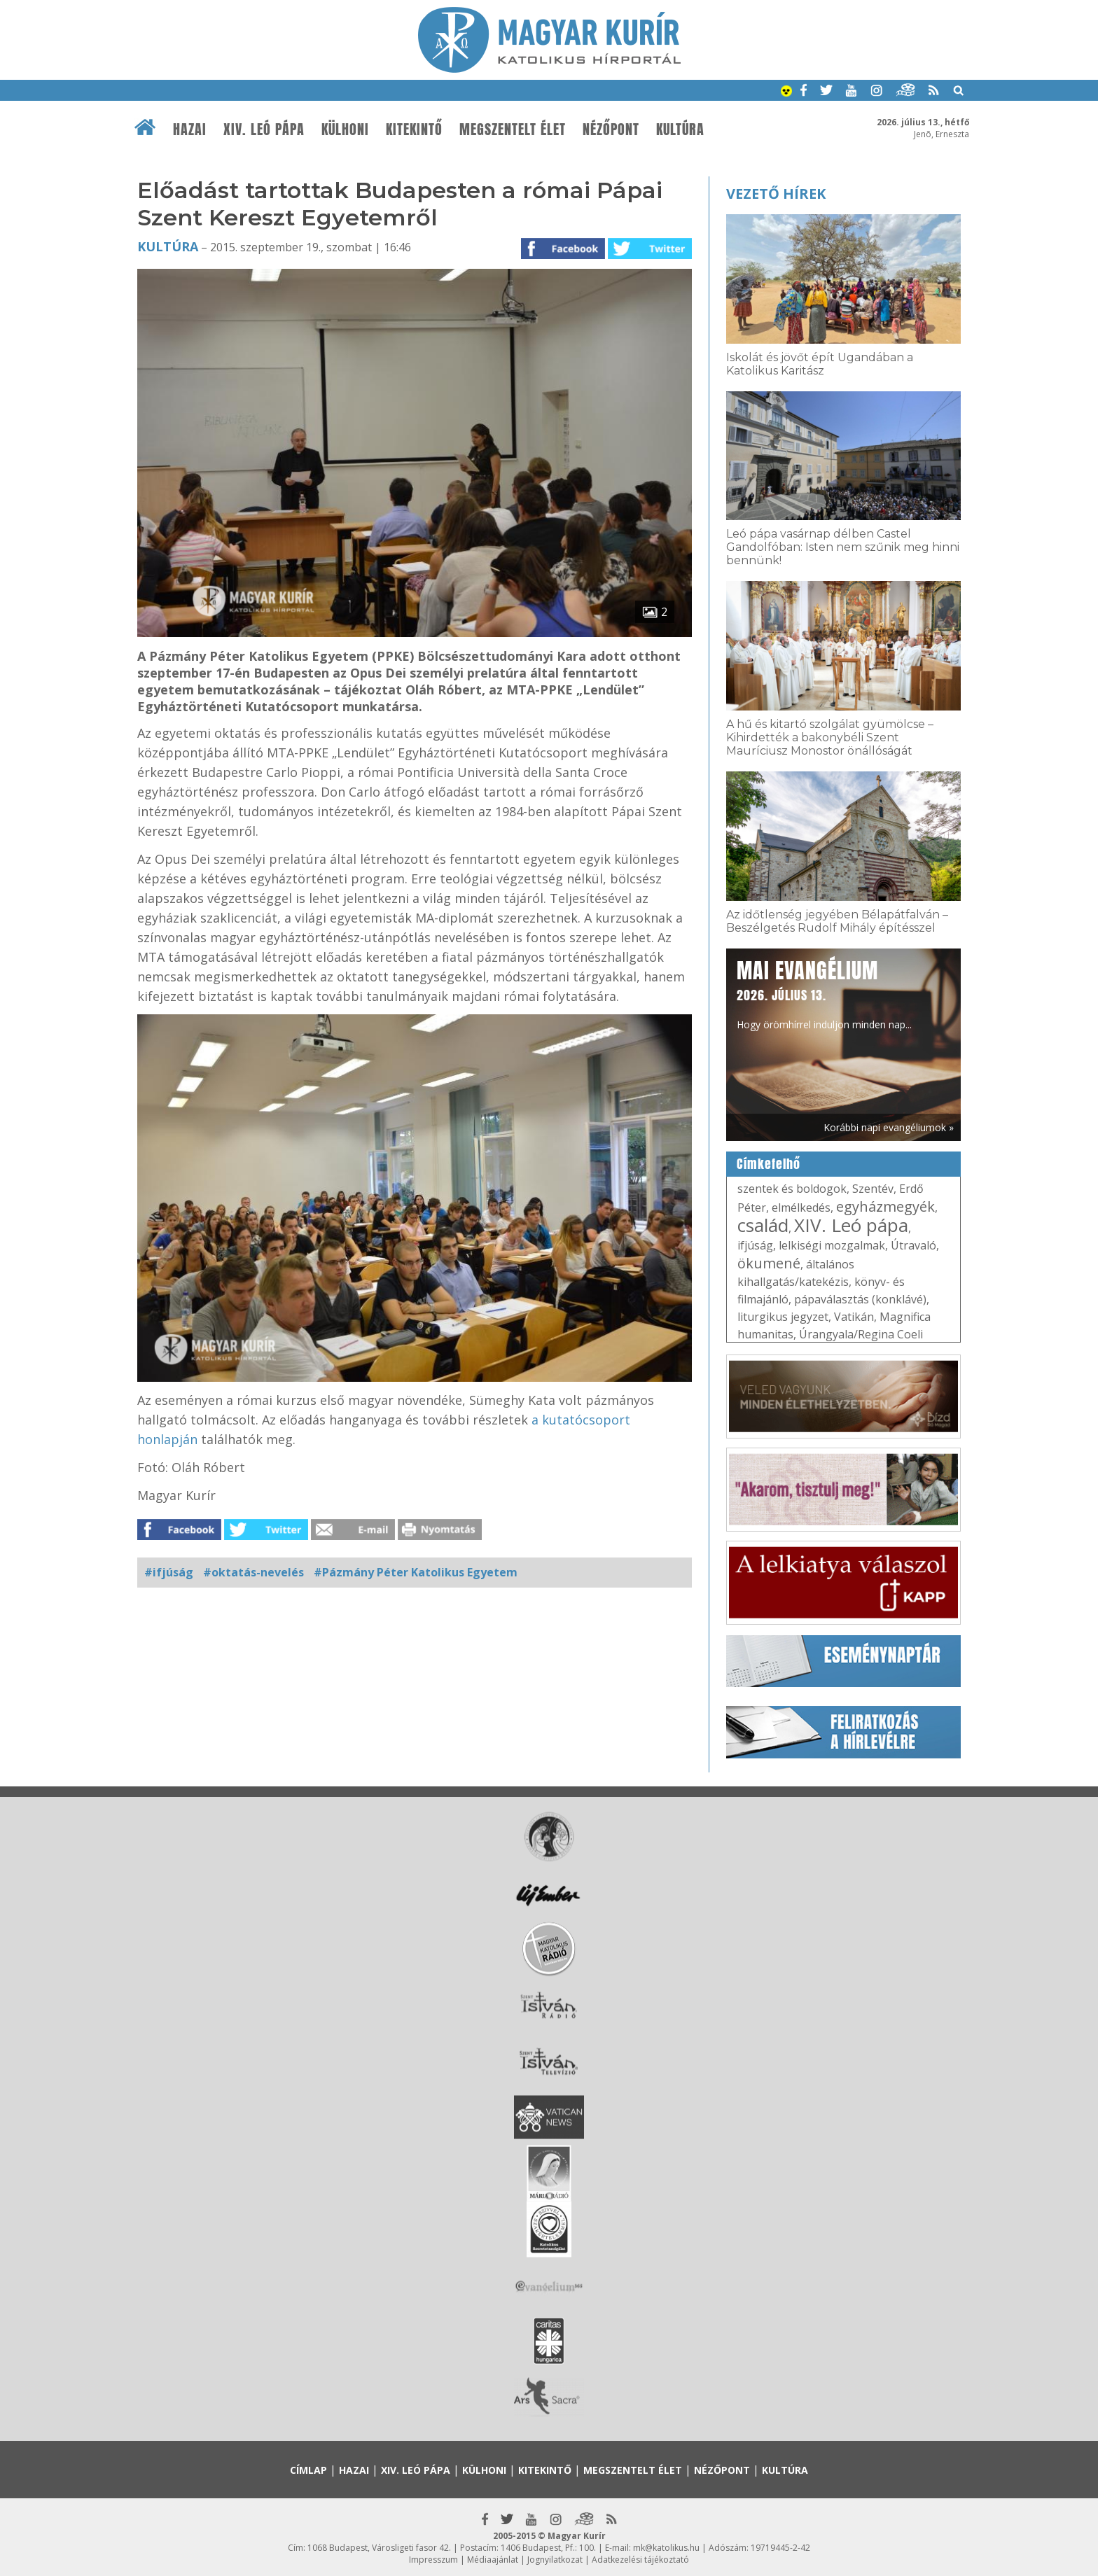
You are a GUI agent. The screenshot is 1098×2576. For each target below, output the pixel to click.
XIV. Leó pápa (264, 129)
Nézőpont (611, 129)
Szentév (873, 1188)
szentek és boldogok (792, 1188)
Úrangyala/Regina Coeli (861, 1334)
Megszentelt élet (512, 129)
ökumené (768, 1263)
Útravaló (913, 1245)
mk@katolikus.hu (666, 2548)
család (762, 1225)
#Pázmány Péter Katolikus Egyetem (415, 1572)
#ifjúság (168, 1572)
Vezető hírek (776, 193)
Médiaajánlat (492, 2560)
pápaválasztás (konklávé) (860, 1299)
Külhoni (345, 129)
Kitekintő (414, 129)
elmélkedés (801, 1207)
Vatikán (854, 1316)
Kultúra (680, 129)
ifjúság (755, 1245)
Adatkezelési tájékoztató (640, 2560)
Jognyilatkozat (555, 2560)
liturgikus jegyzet (782, 1316)
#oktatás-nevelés (253, 1572)
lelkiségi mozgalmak (832, 1245)
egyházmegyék (885, 1206)
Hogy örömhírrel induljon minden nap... (824, 993)
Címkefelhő (768, 1164)
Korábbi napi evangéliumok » (889, 1127)
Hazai (190, 129)
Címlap (308, 2470)
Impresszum (433, 2560)
